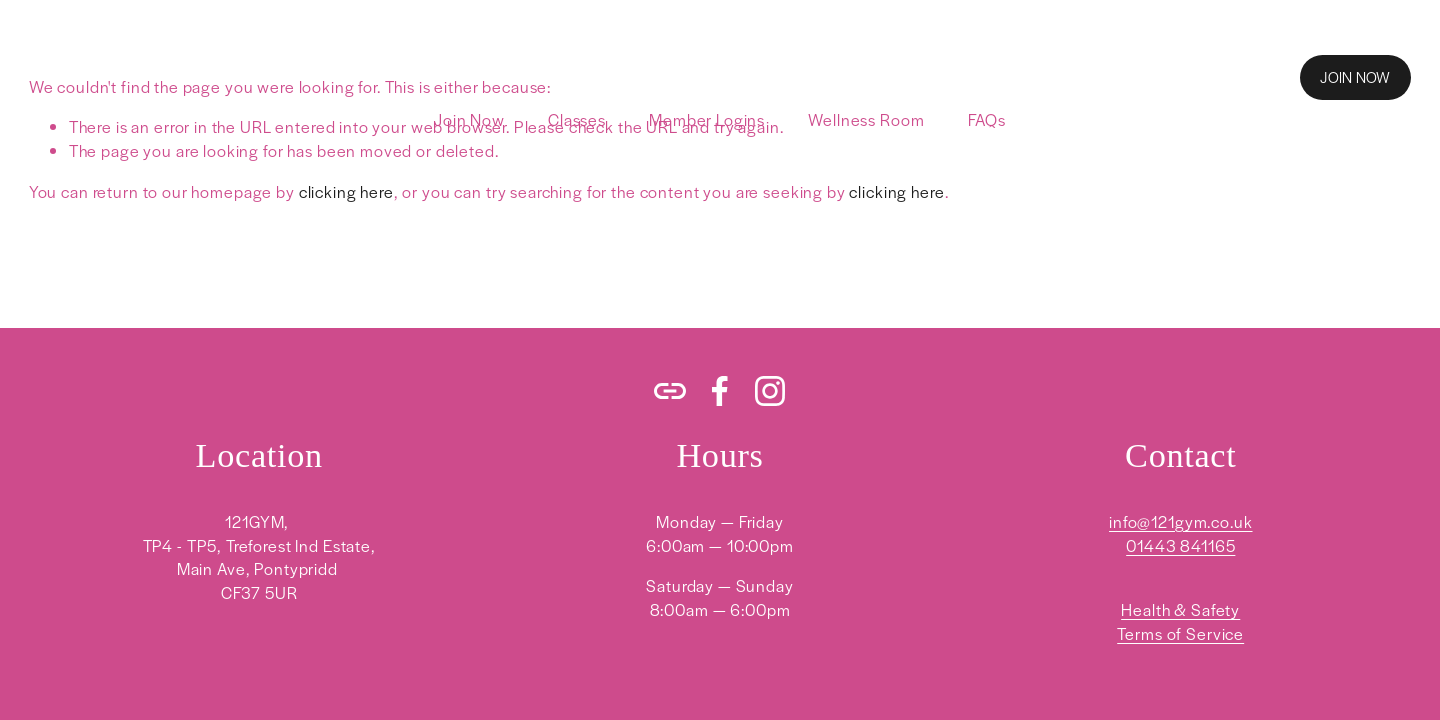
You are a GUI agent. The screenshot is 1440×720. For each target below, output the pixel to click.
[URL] (670, 391)
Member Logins (707, 119)
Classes (577, 119)
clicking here (346, 191)
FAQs (987, 119)
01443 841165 (1180, 545)
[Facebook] (720, 391)
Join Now (469, 119)
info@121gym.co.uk (1180, 521)
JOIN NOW (1355, 77)
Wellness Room (866, 119)
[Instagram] (770, 391)
